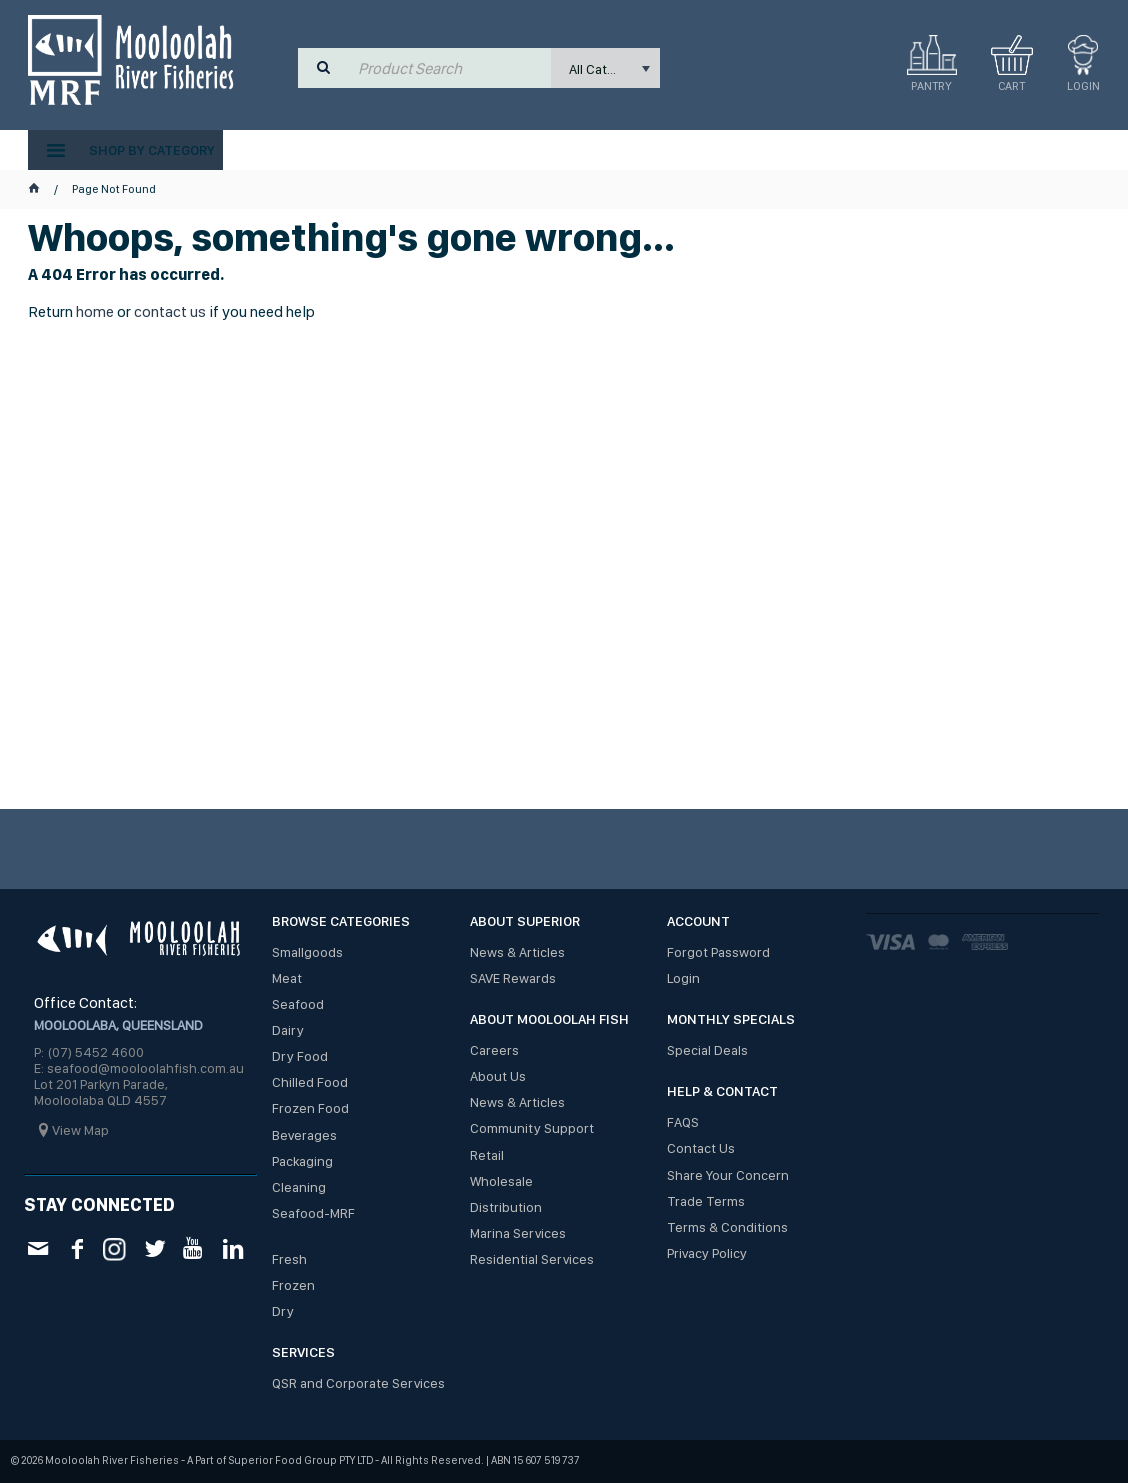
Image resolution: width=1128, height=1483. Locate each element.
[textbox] (450, 68)
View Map (80, 1130)
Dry (283, 1311)
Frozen (293, 1285)
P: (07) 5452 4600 (89, 1052)
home (95, 311)
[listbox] (605, 68)
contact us (170, 311)
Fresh (289, 1259)
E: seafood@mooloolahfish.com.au (139, 1068)
